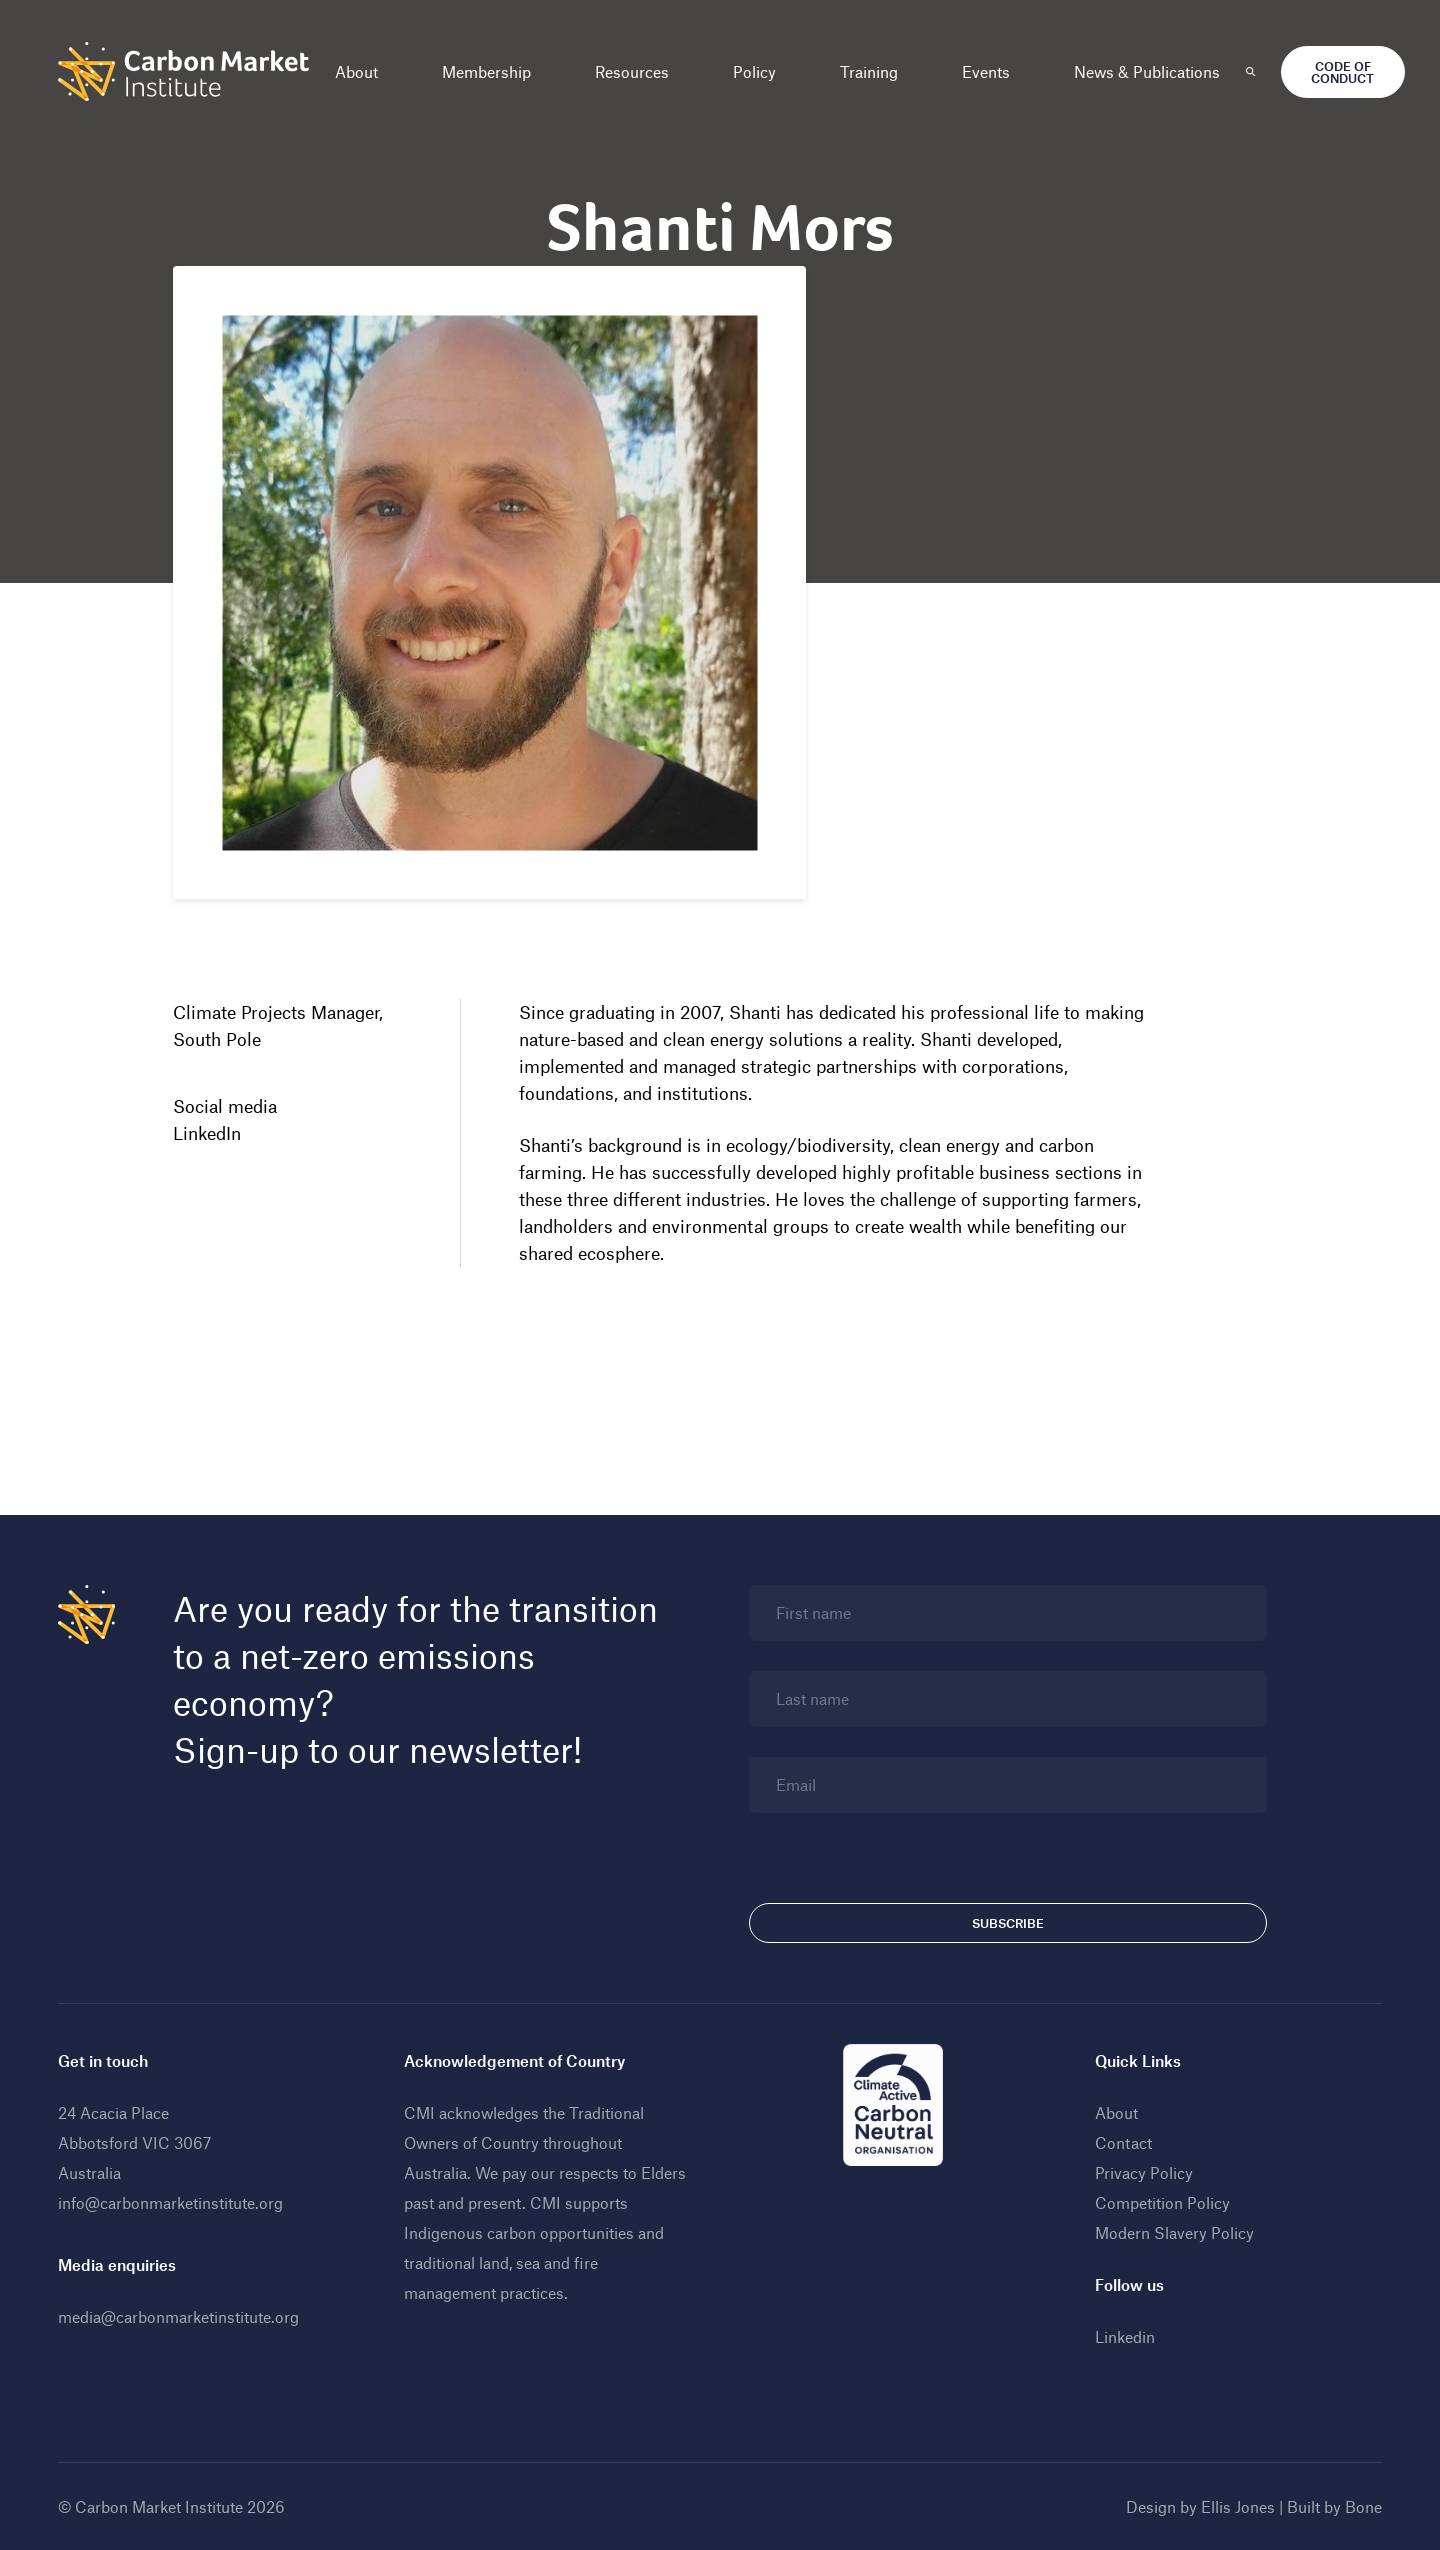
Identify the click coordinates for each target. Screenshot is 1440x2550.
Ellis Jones (1238, 2506)
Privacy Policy (1144, 2172)
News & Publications (1147, 71)
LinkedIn (207, 1133)
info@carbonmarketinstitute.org (170, 2202)
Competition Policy (1162, 2202)
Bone (1363, 2506)
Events (986, 71)
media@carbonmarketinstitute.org (178, 2316)
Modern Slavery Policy (1174, 2232)
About (356, 71)
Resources (632, 71)
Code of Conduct (1342, 72)
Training (869, 71)
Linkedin (1125, 2336)
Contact (1123, 2142)
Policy (754, 71)
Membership (486, 71)
